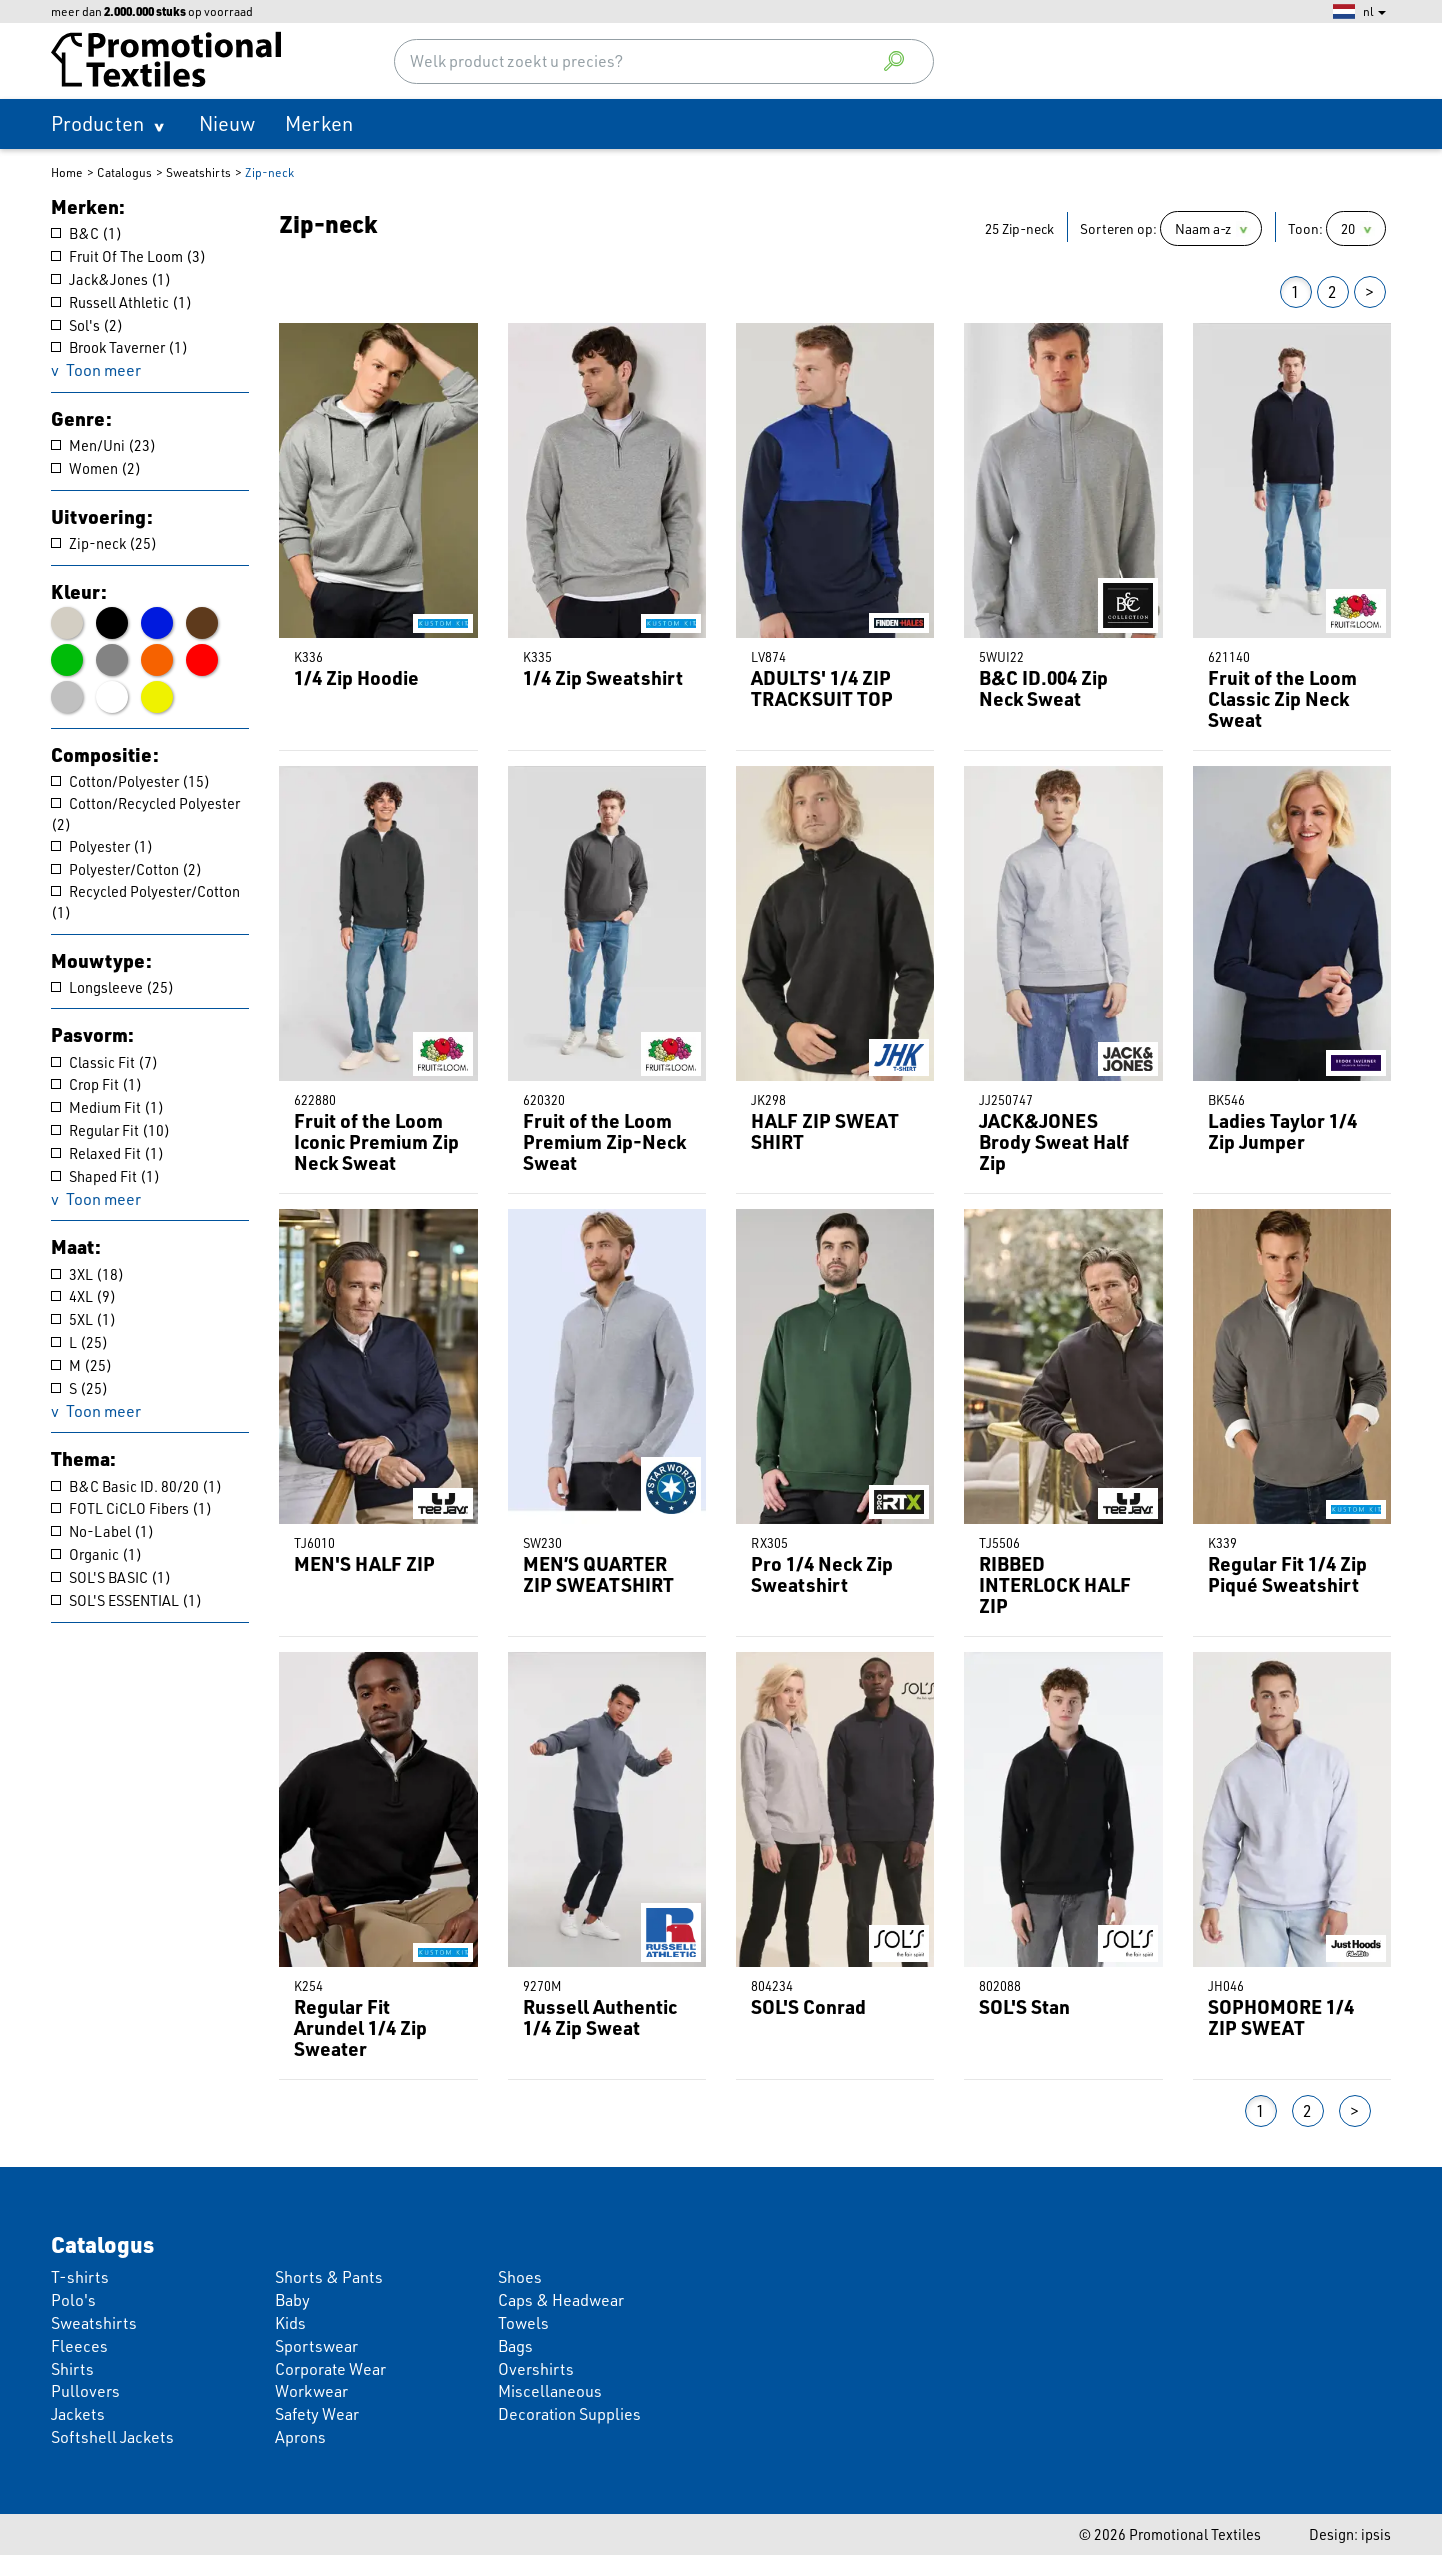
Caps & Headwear (561, 2300)
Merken (319, 123)
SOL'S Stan (1024, 2006)
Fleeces (79, 2346)
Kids (290, 2323)
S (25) (79, 1388)
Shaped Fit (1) (105, 1176)
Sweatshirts (198, 172)
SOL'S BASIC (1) (111, 1577)
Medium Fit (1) (107, 1107)
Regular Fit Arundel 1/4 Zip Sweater (360, 2027)
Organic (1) (96, 1554)
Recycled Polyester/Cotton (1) (145, 901)
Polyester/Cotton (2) (126, 869)
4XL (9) (83, 1296)
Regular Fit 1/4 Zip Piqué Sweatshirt (1287, 1574)
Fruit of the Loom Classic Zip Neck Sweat (1282, 698)
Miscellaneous (550, 2391)
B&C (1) (86, 233)
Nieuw (227, 123)
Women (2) (96, 468)
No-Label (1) (102, 1531)
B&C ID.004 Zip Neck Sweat (1043, 688)
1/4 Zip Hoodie (356, 677)
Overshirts (536, 2369)
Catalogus (124, 172)
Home (67, 172)
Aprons (300, 2437)
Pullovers (85, 2391)
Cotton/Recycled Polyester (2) (145, 813)
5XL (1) (83, 1319)
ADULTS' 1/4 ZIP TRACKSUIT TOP (822, 688)
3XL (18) (87, 1274)
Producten (97, 123)
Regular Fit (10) (110, 1130)
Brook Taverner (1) (119, 347)
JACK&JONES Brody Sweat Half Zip (1054, 1141)
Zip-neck (269, 172)
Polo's (73, 2300)
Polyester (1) (102, 846)
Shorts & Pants (329, 2277)
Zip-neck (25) (104, 543)
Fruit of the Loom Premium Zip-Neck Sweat (604, 1141)
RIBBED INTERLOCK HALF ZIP (1055, 1584)
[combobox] (664, 61)
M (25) (81, 1365)
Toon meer (103, 370)
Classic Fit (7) (104, 1062)
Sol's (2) (87, 325)
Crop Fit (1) (96, 1084)
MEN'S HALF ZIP (364, 1563)
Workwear (311, 2391)
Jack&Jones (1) (111, 279)
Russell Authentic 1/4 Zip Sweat (600, 2017)
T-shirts (80, 2277)
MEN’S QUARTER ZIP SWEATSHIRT (598, 1574)
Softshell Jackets (112, 2437)
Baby (292, 2300)
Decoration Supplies (569, 2414)
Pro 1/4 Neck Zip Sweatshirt (822, 1574)
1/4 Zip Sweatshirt (603, 677)
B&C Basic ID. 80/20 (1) (136, 1486)
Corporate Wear (330, 2369)
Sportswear (316, 2346)
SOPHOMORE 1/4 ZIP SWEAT (1281, 2017)
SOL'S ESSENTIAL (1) (126, 1600)
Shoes (520, 2277)
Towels (523, 2323)
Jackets (78, 2414)
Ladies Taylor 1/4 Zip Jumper (1282, 1131)
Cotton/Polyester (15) (130, 781)
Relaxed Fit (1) (107, 1153)
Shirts (72, 2369)
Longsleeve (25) (112, 987)
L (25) (79, 1342)
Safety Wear (317, 2414)
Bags (515, 2346)
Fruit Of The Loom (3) (128, 256)
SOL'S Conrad (808, 2006)
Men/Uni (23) (103, 445)
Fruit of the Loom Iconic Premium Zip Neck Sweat (376, 1141)
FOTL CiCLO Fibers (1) (131, 1508)
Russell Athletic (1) (121, 302)
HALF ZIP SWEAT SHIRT (825, 1131)
